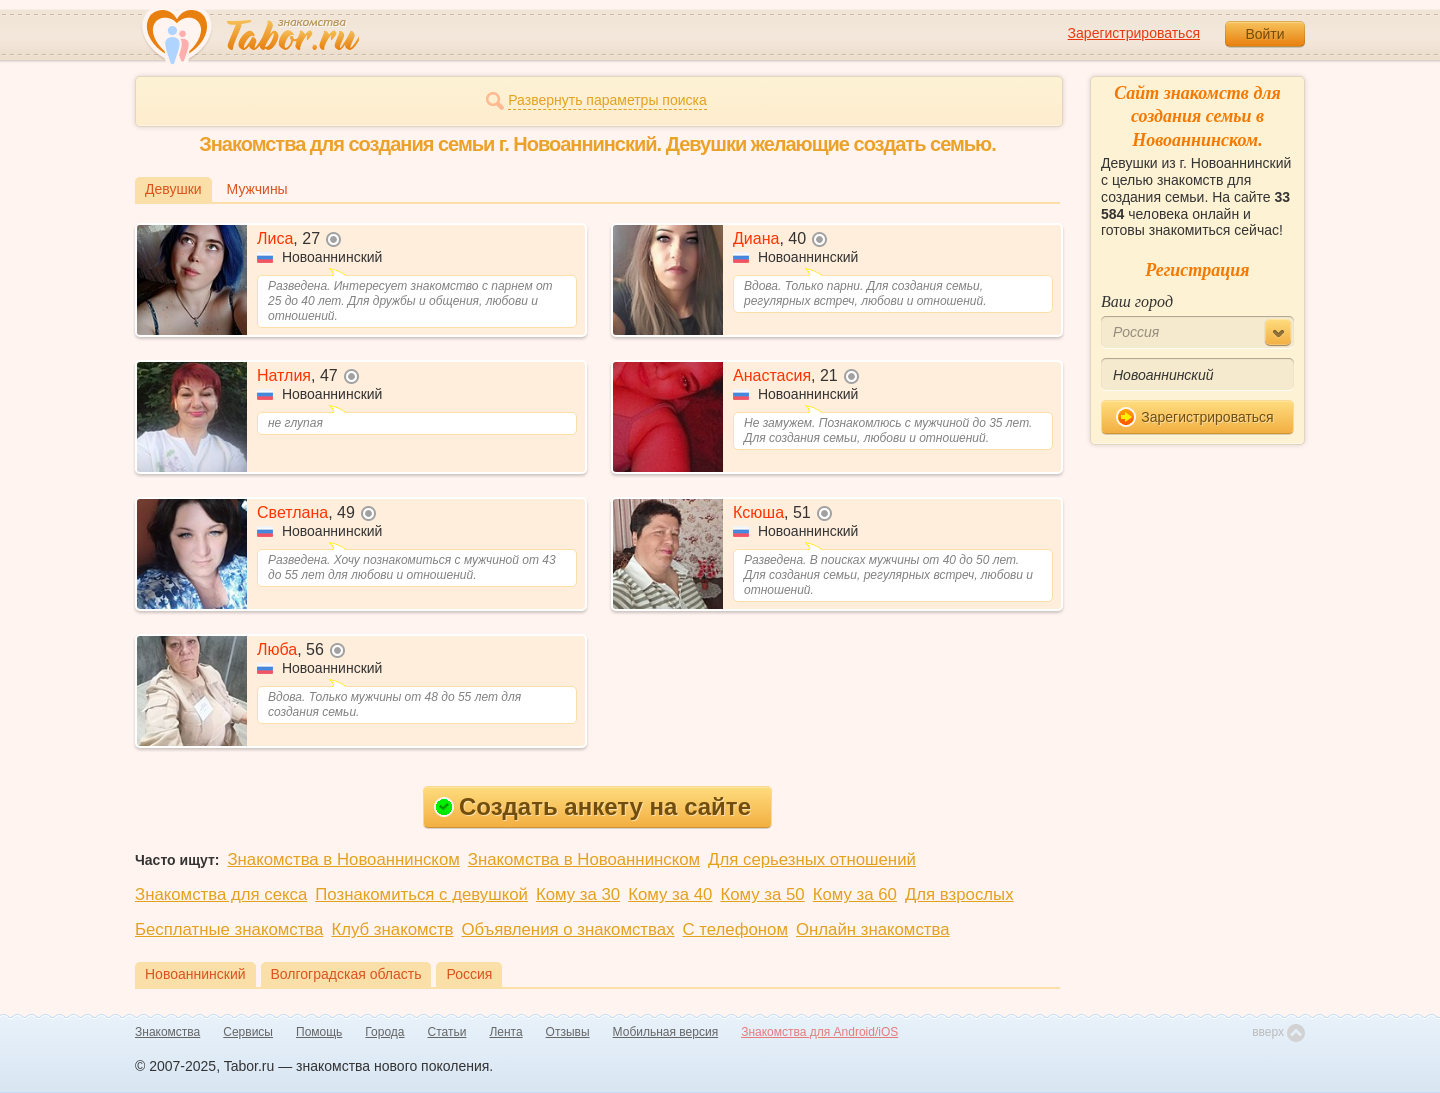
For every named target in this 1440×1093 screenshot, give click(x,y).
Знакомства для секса (221, 894)
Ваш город (1137, 301)
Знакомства (167, 1032)
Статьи (447, 1032)
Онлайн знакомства (873, 929)
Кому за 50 (762, 894)
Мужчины (257, 189)
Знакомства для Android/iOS (819, 1032)
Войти (1264, 34)
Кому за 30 (578, 894)
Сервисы (248, 1032)
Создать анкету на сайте (592, 806)
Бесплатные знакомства (229, 929)
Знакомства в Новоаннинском (343, 859)
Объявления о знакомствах (568, 929)
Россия (469, 974)
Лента (505, 1032)
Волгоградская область (346, 974)
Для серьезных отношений (812, 859)
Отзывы (568, 1032)
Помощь (319, 1032)
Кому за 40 (670, 894)
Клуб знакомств (392, 929)
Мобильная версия (666, 1032)
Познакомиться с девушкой (421, 894)
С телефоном (734, 929)
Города (384, 1032)
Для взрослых (959, 894)
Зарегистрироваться (1134, 33)
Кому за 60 (855, 894)
